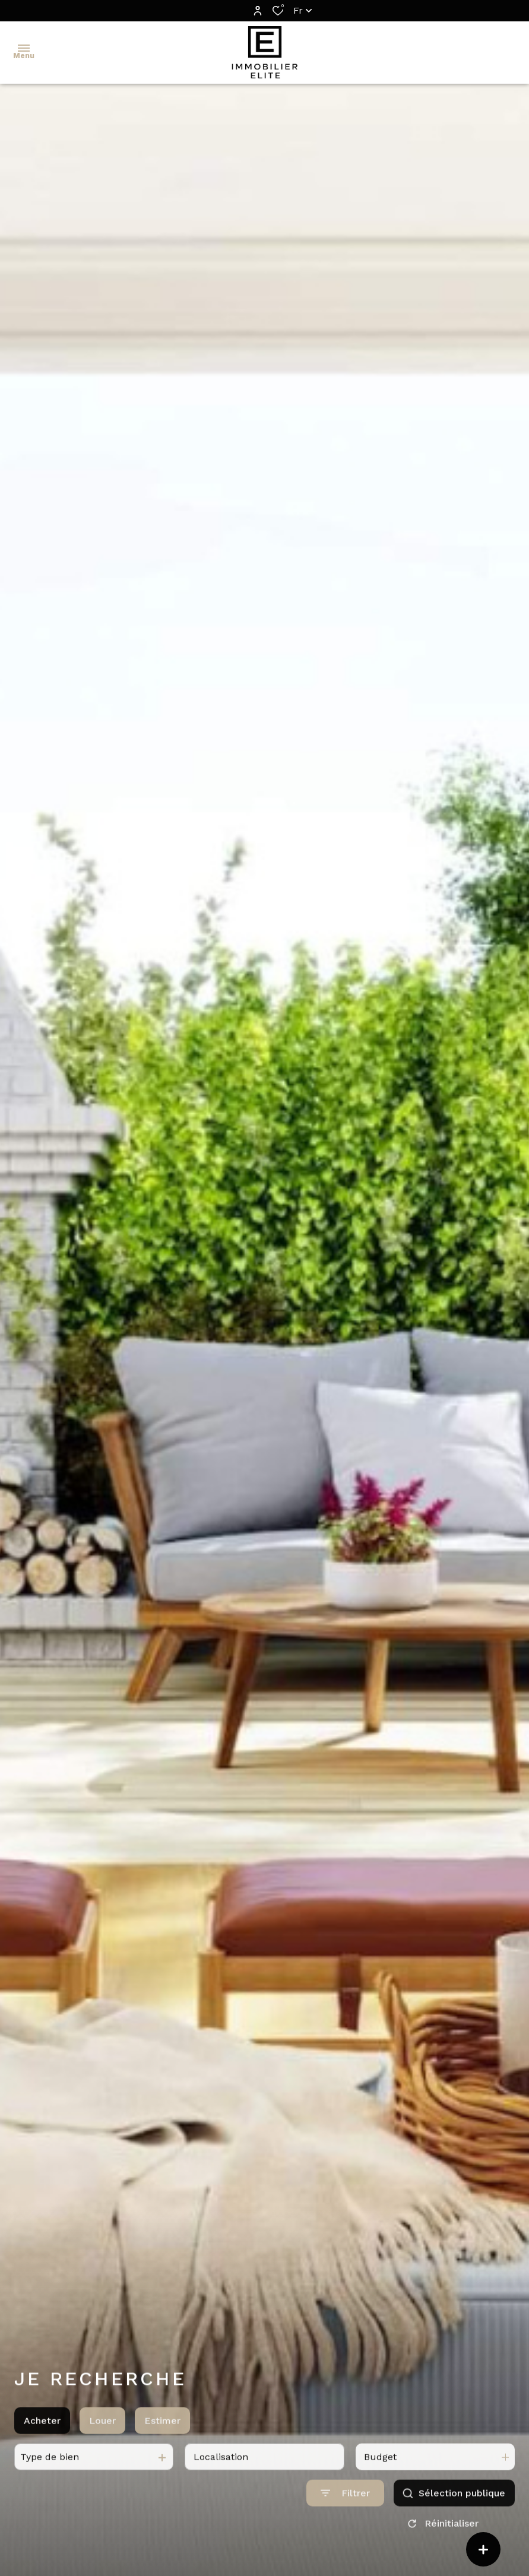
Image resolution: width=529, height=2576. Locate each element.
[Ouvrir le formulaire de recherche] (345, 2529)
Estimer (162, 2456)
